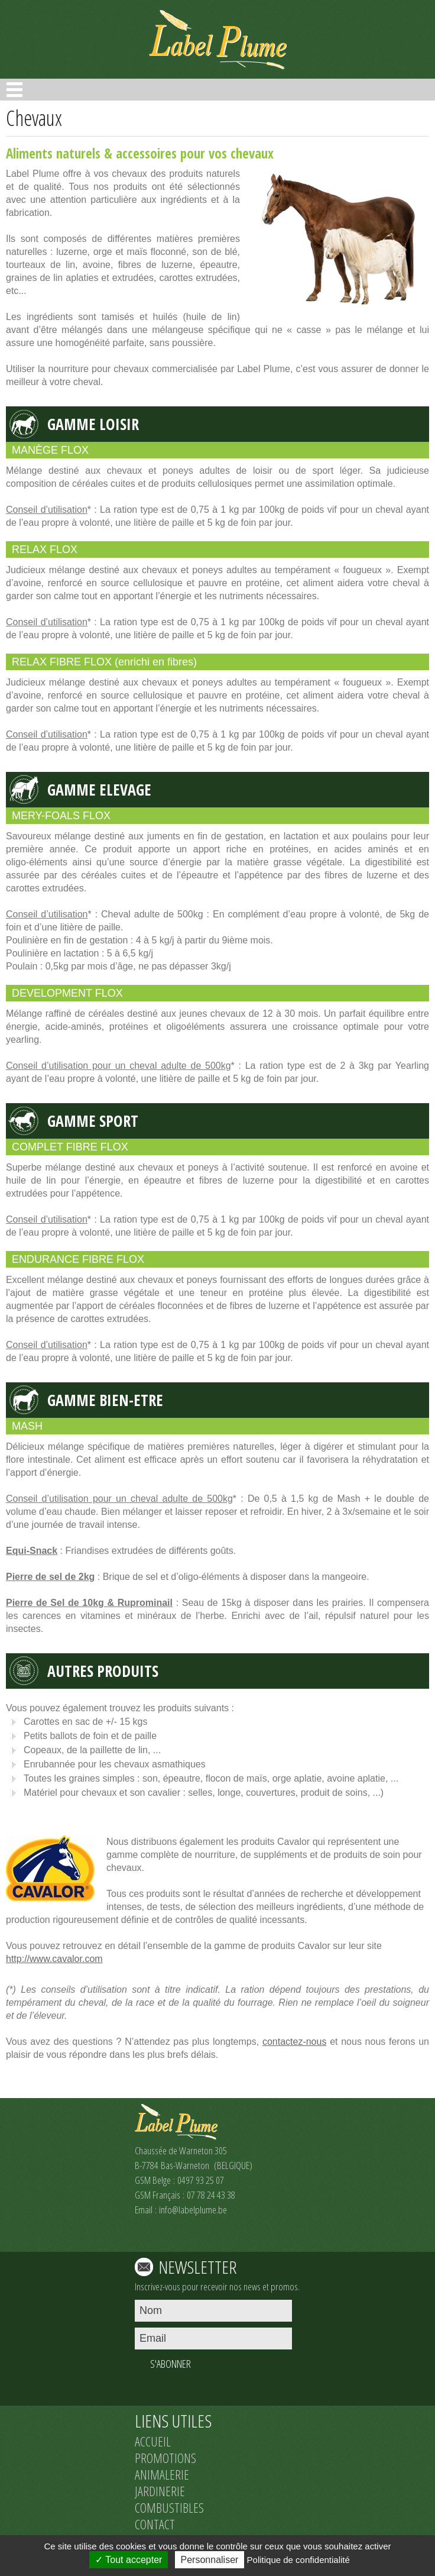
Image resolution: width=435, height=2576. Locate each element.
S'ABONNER (170, 2364)
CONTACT (155, 2524)
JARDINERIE (160, 2491)
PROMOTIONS (165, 2458)
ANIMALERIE (162, 2474)
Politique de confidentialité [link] (298, 2560)
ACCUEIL (153, 2441)
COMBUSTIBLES (169, 2507)
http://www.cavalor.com (54, 1959)
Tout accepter (128, 2560)
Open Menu (14, 90)
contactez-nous (294, 2042)
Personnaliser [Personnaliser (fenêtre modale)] (210, 2560)
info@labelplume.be (193, 2209)
